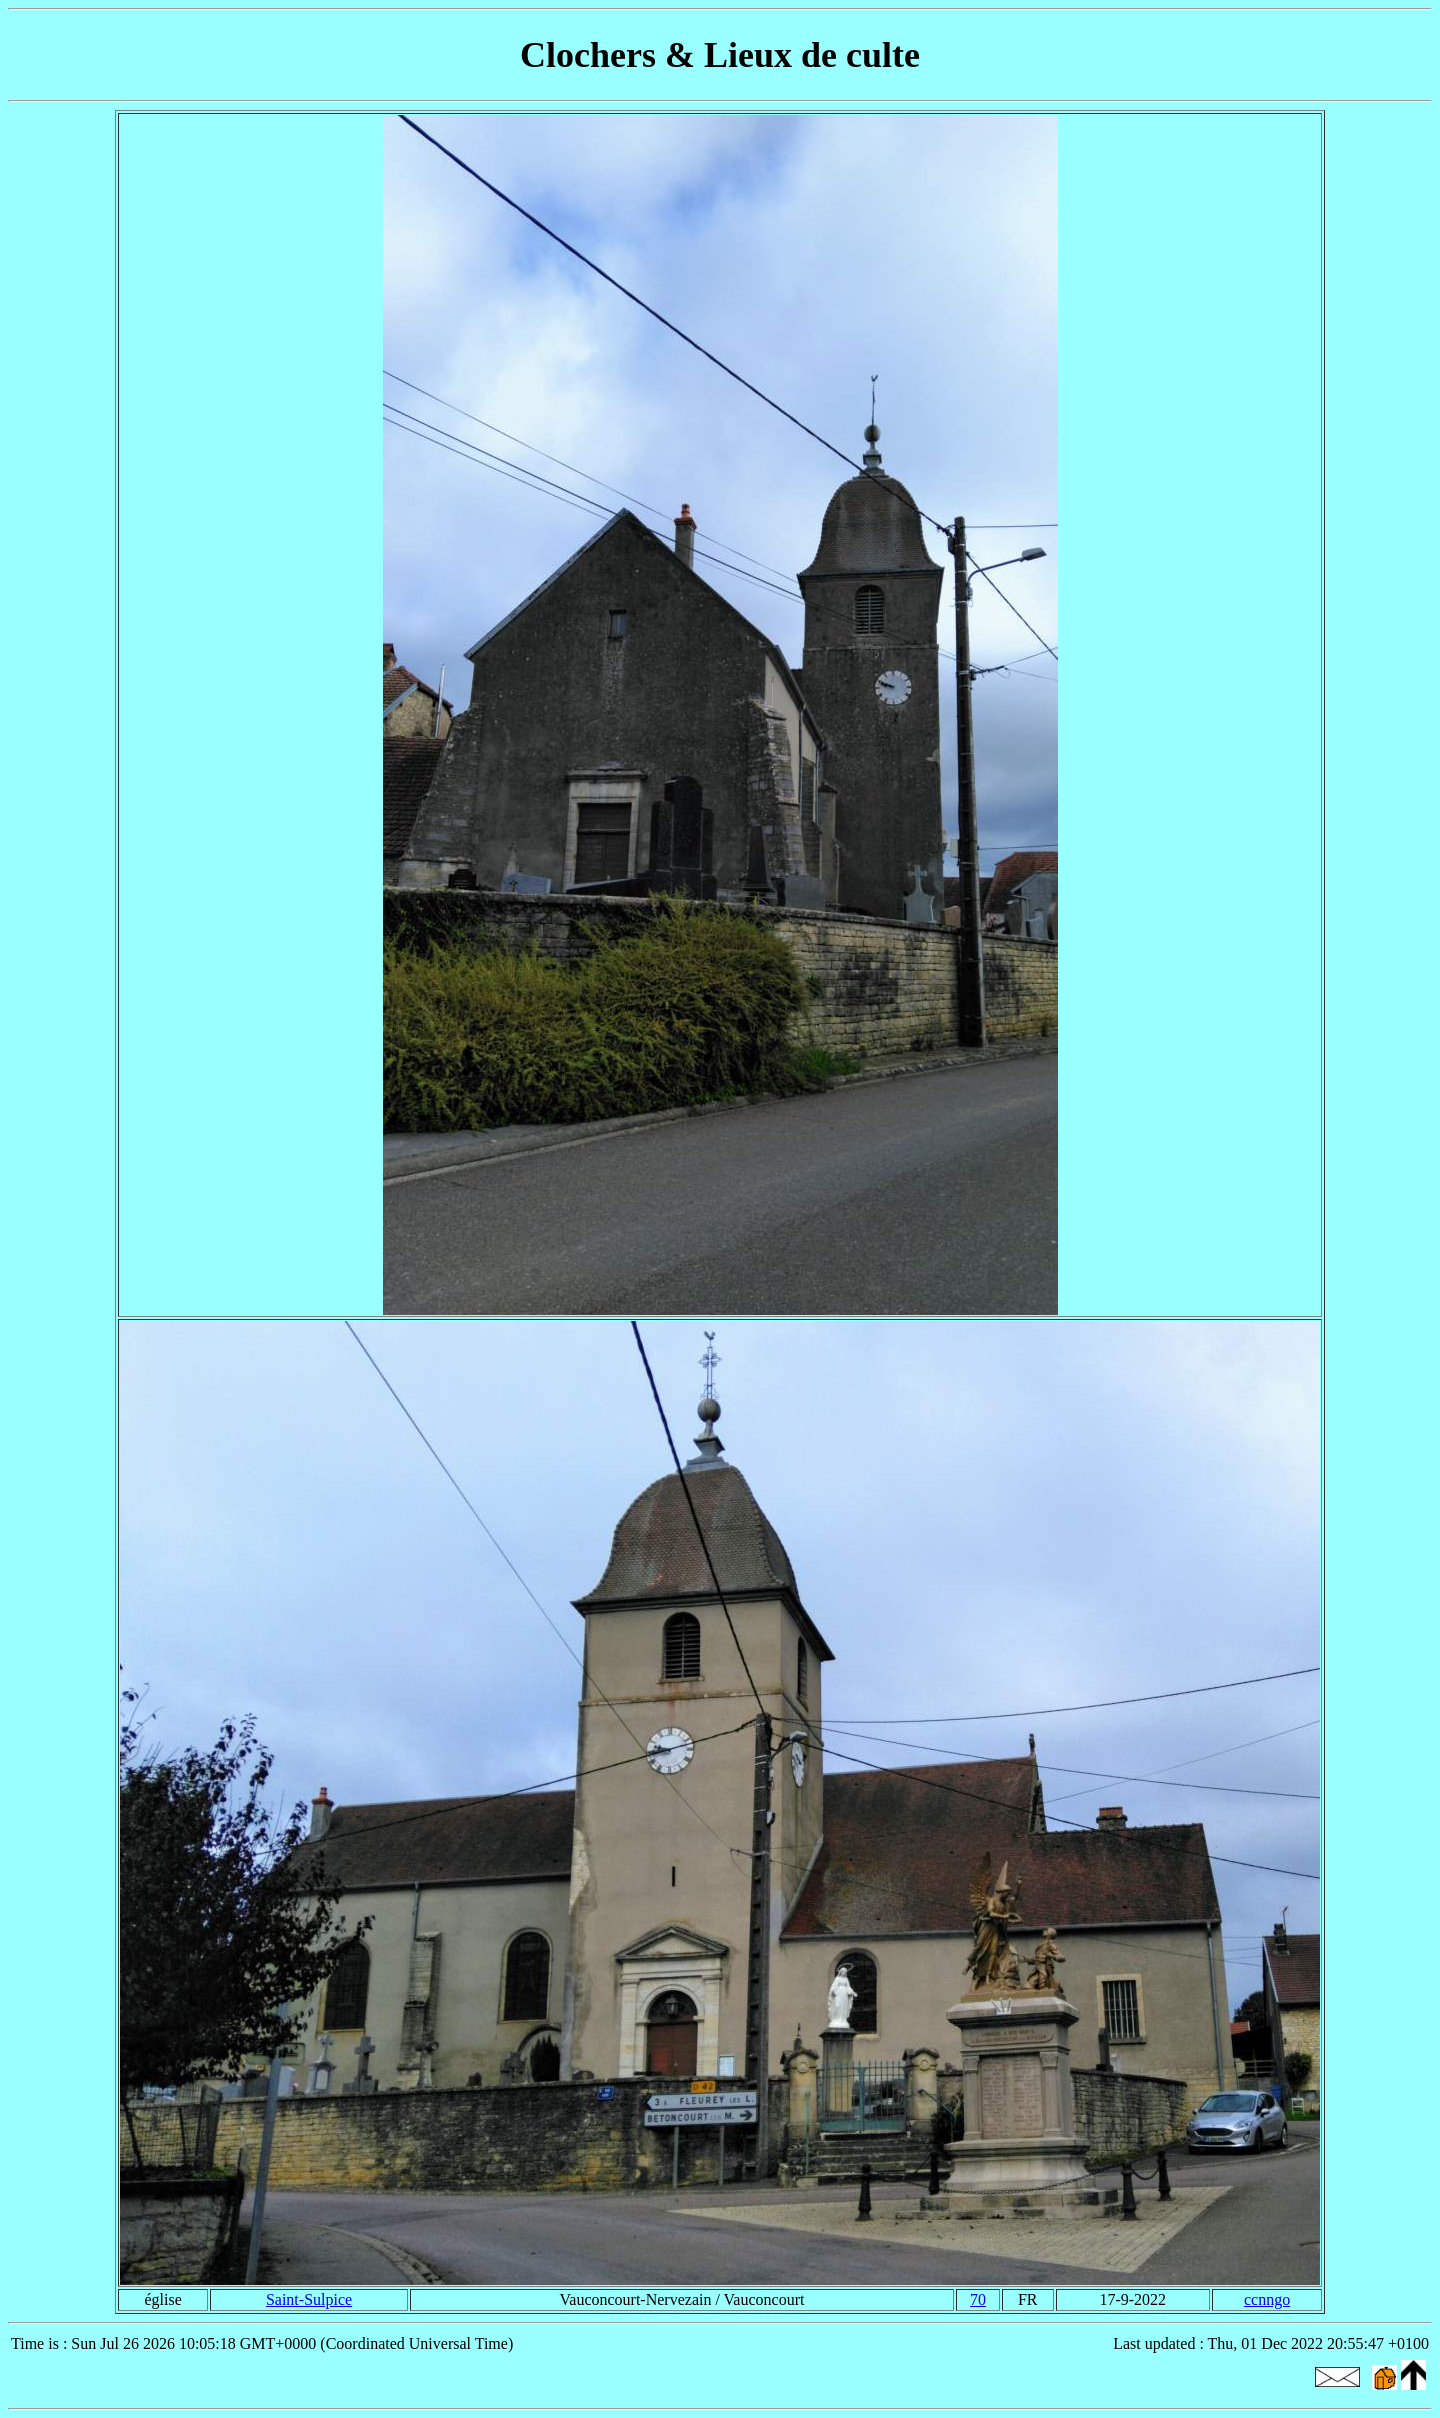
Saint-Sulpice (309, 2299)
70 (978, 2299)
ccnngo (1267, 2299)
